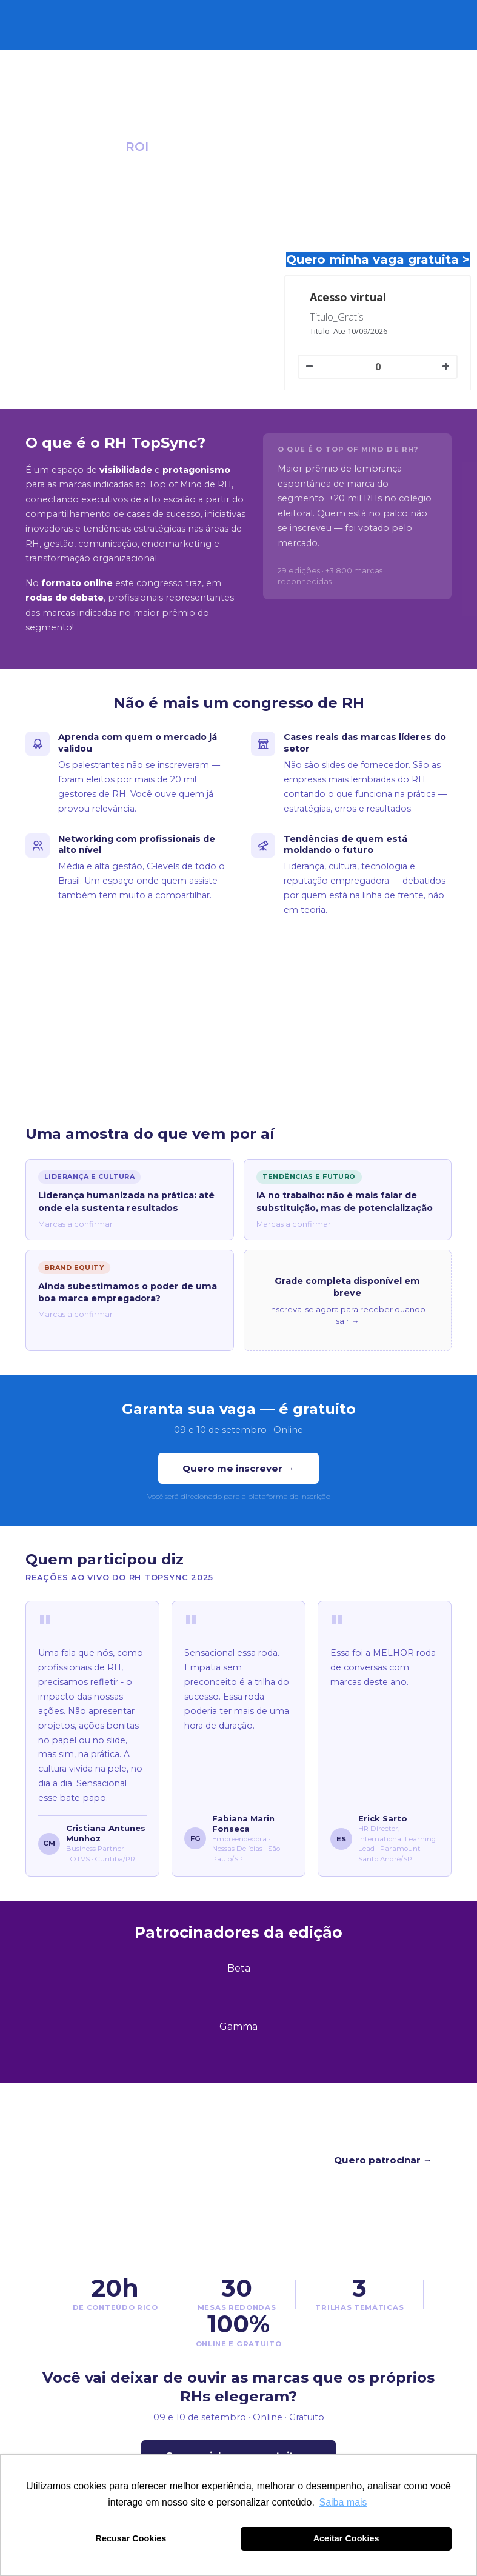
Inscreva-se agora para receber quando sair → (347, 1315)
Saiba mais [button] (343, 2502)
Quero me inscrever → (238, 1468)
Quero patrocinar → (383, 2160)
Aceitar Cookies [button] (346, 2538)
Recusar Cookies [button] (131, 2538)
